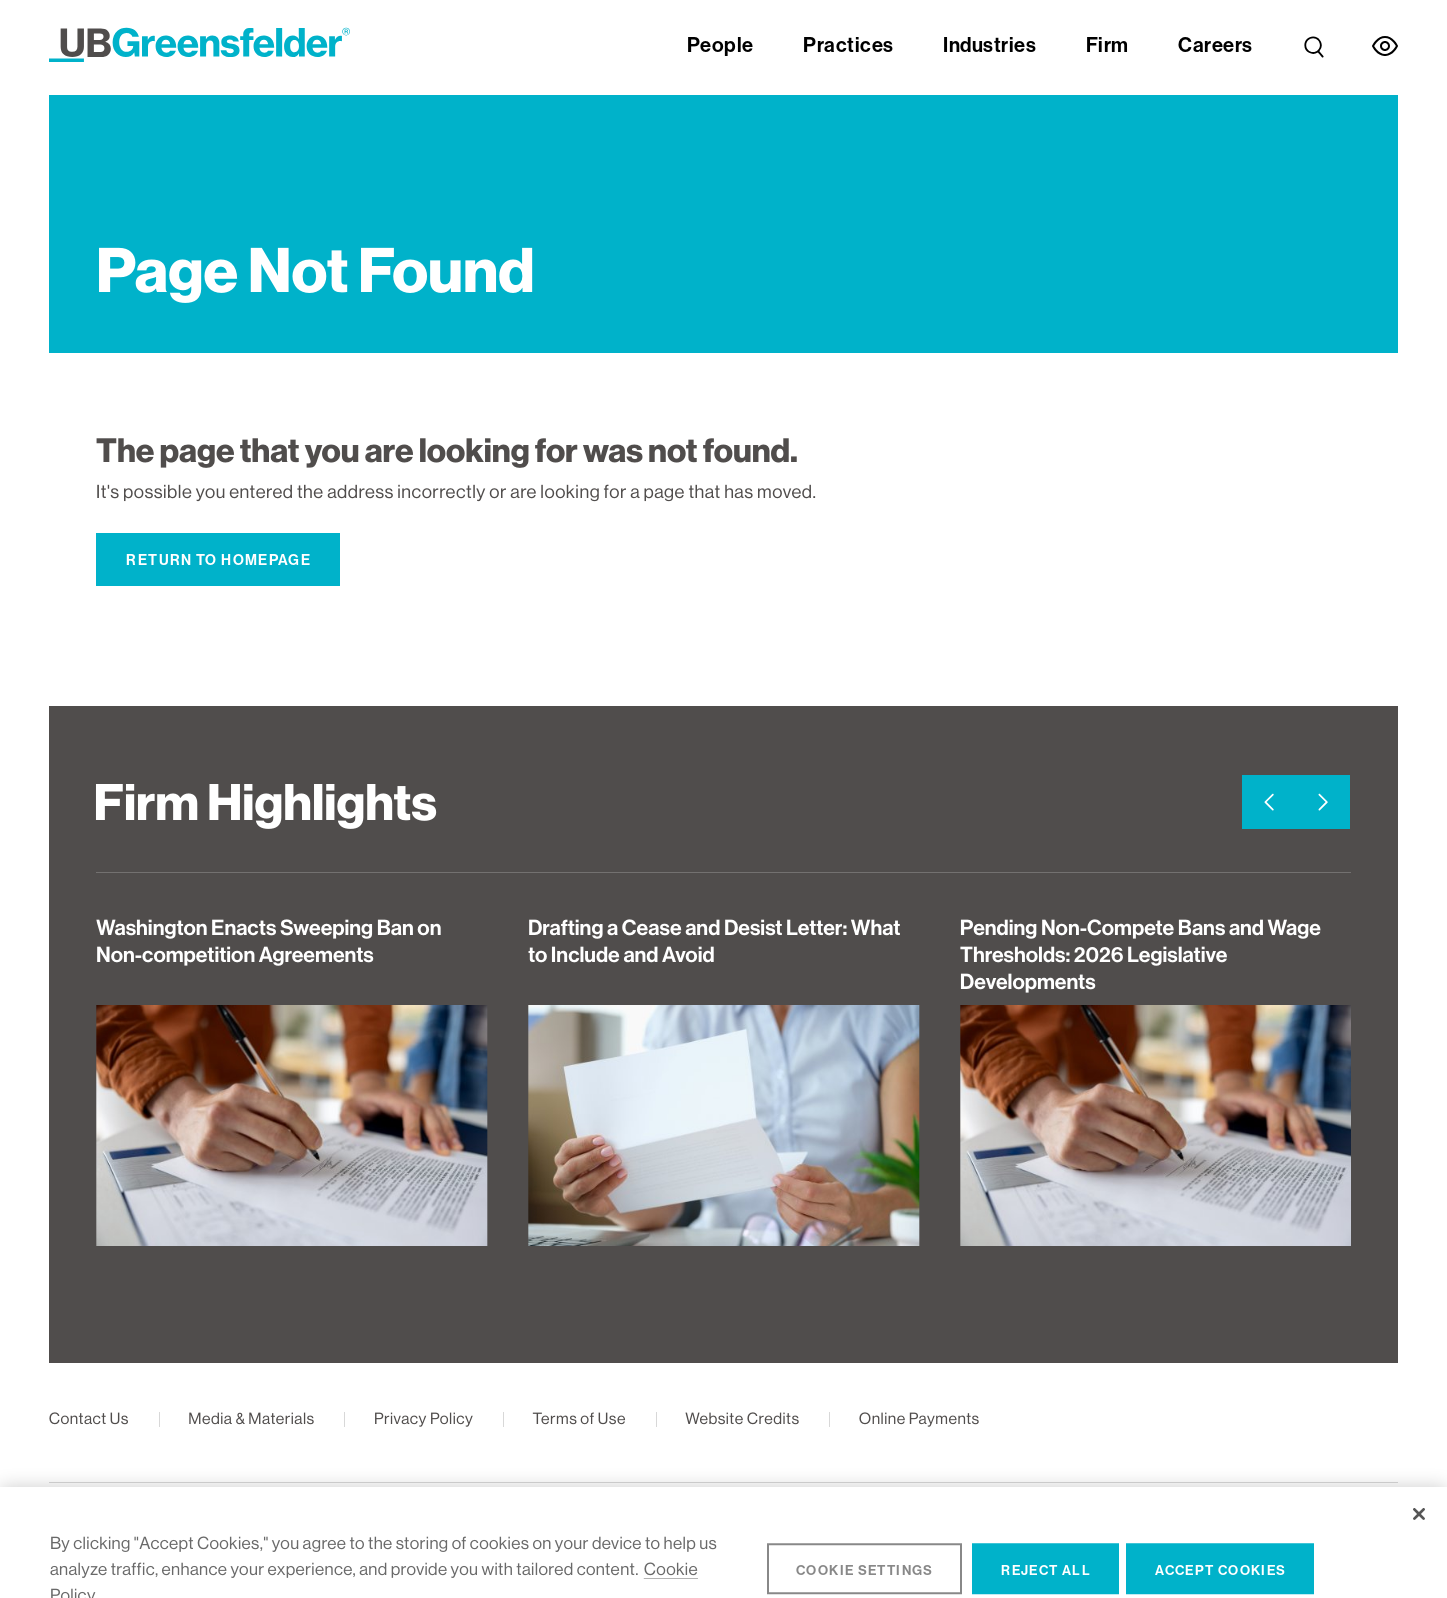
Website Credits (742, 1418)
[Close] (1418, 1540)
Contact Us (89, 1418)
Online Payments (919, 1418)
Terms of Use (579, 1418)
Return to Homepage (218, 560)
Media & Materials (251, 1418)
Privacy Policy (423, 1418)
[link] (1314, 31)
